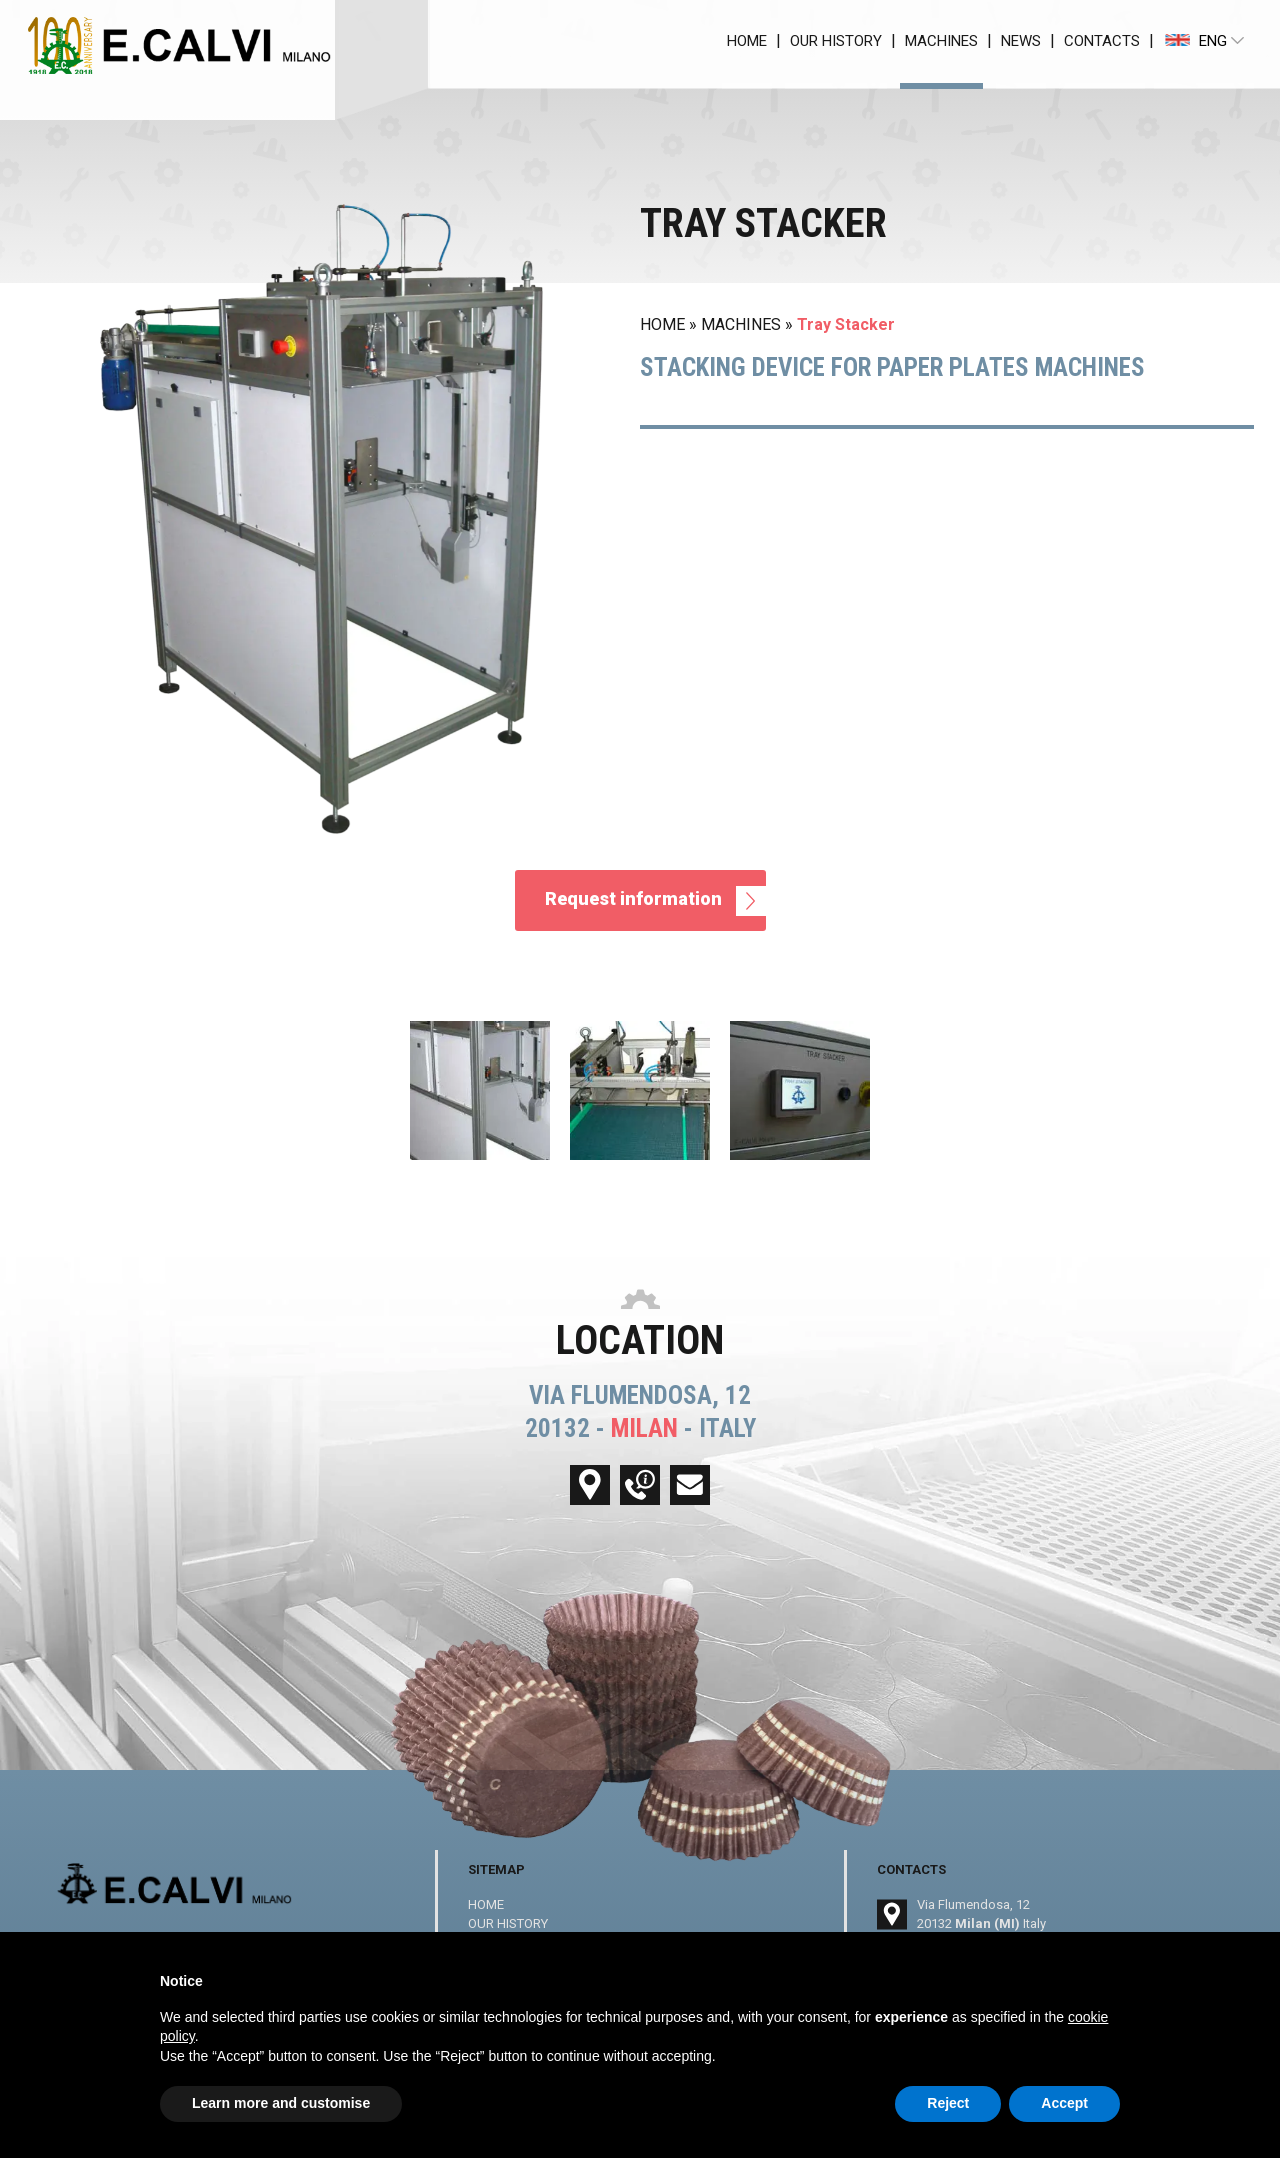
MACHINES (941, 41)
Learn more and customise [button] (281, 2103)
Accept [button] (1064, 2103)
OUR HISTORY (836, 41)
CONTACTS (1102, 41)
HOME (747, 41)
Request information (655, 901)
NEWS (1021, 41)
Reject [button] (948, 2103)
